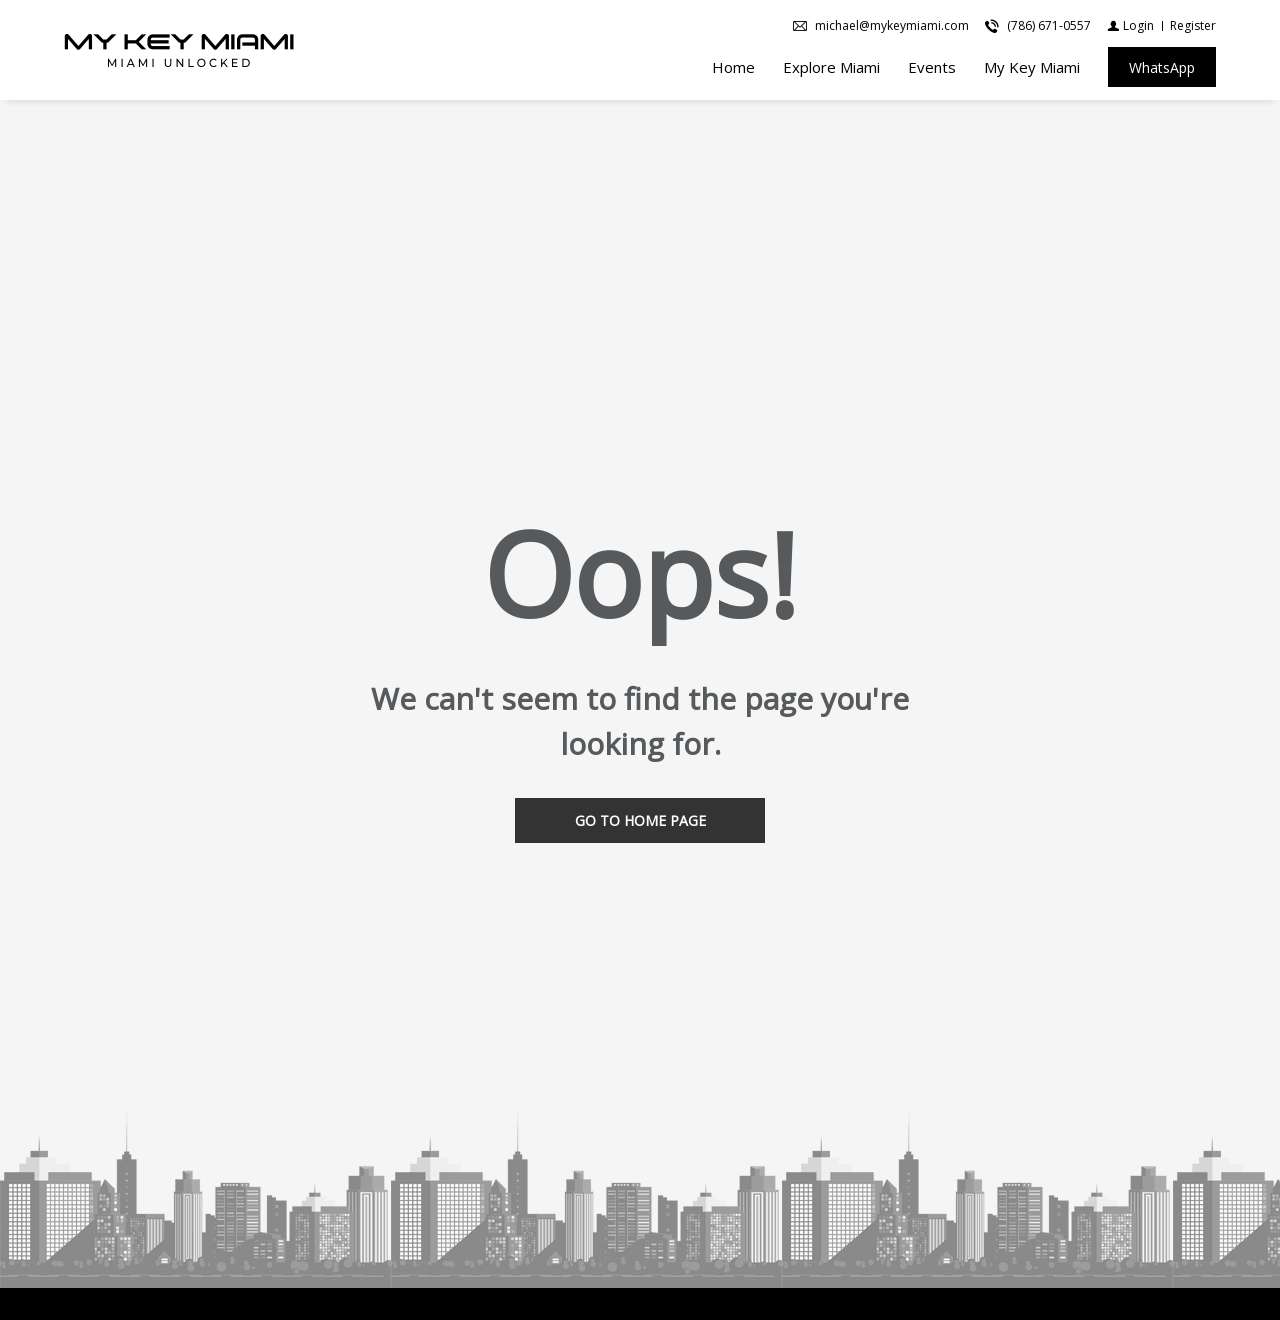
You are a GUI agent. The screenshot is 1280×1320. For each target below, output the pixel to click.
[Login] (1130, 25)
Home (733, 67)
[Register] (1193, 25)
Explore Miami (831, 67)
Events (932, 67)
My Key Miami (1032, 67)
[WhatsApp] (1162, 67)
